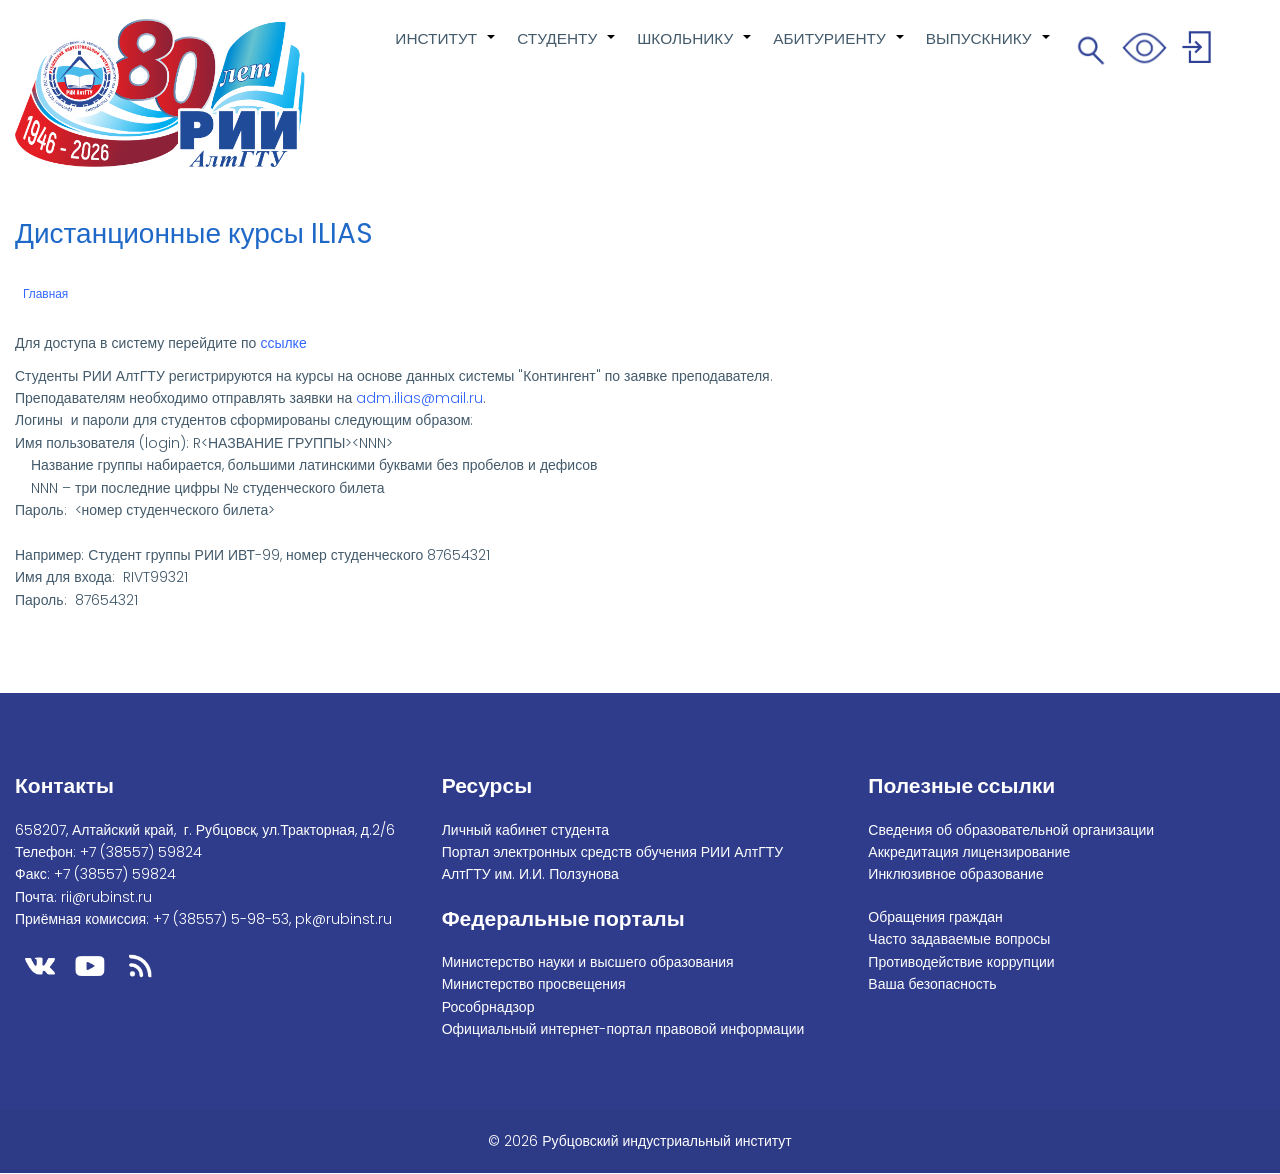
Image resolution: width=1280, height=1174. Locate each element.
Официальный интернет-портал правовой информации (623, 1029)
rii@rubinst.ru (106, 897)
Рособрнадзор (488, 1007)
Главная (45, 294)
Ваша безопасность (932, 984)
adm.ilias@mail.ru (419, 398)
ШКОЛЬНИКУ (695, 49)
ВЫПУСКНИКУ (989, 49)
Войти (1199, 50)
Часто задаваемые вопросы (959, 939)
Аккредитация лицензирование (969, 852)
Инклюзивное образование (955, 874)
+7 (141, 852)
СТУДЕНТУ (567, 49)
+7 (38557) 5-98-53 (221, 919)
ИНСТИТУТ (446, 49)
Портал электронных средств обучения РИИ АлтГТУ (613, 852)
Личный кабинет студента (525, 830)
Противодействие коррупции (961, 962)
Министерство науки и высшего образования (588, 962)
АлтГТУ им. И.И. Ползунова (530, 874)
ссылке (283, 343)
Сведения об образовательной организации (1011, 830)
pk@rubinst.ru (343, 919)
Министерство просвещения (534, 984)
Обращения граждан (935, 917)
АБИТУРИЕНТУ (839, 49)
